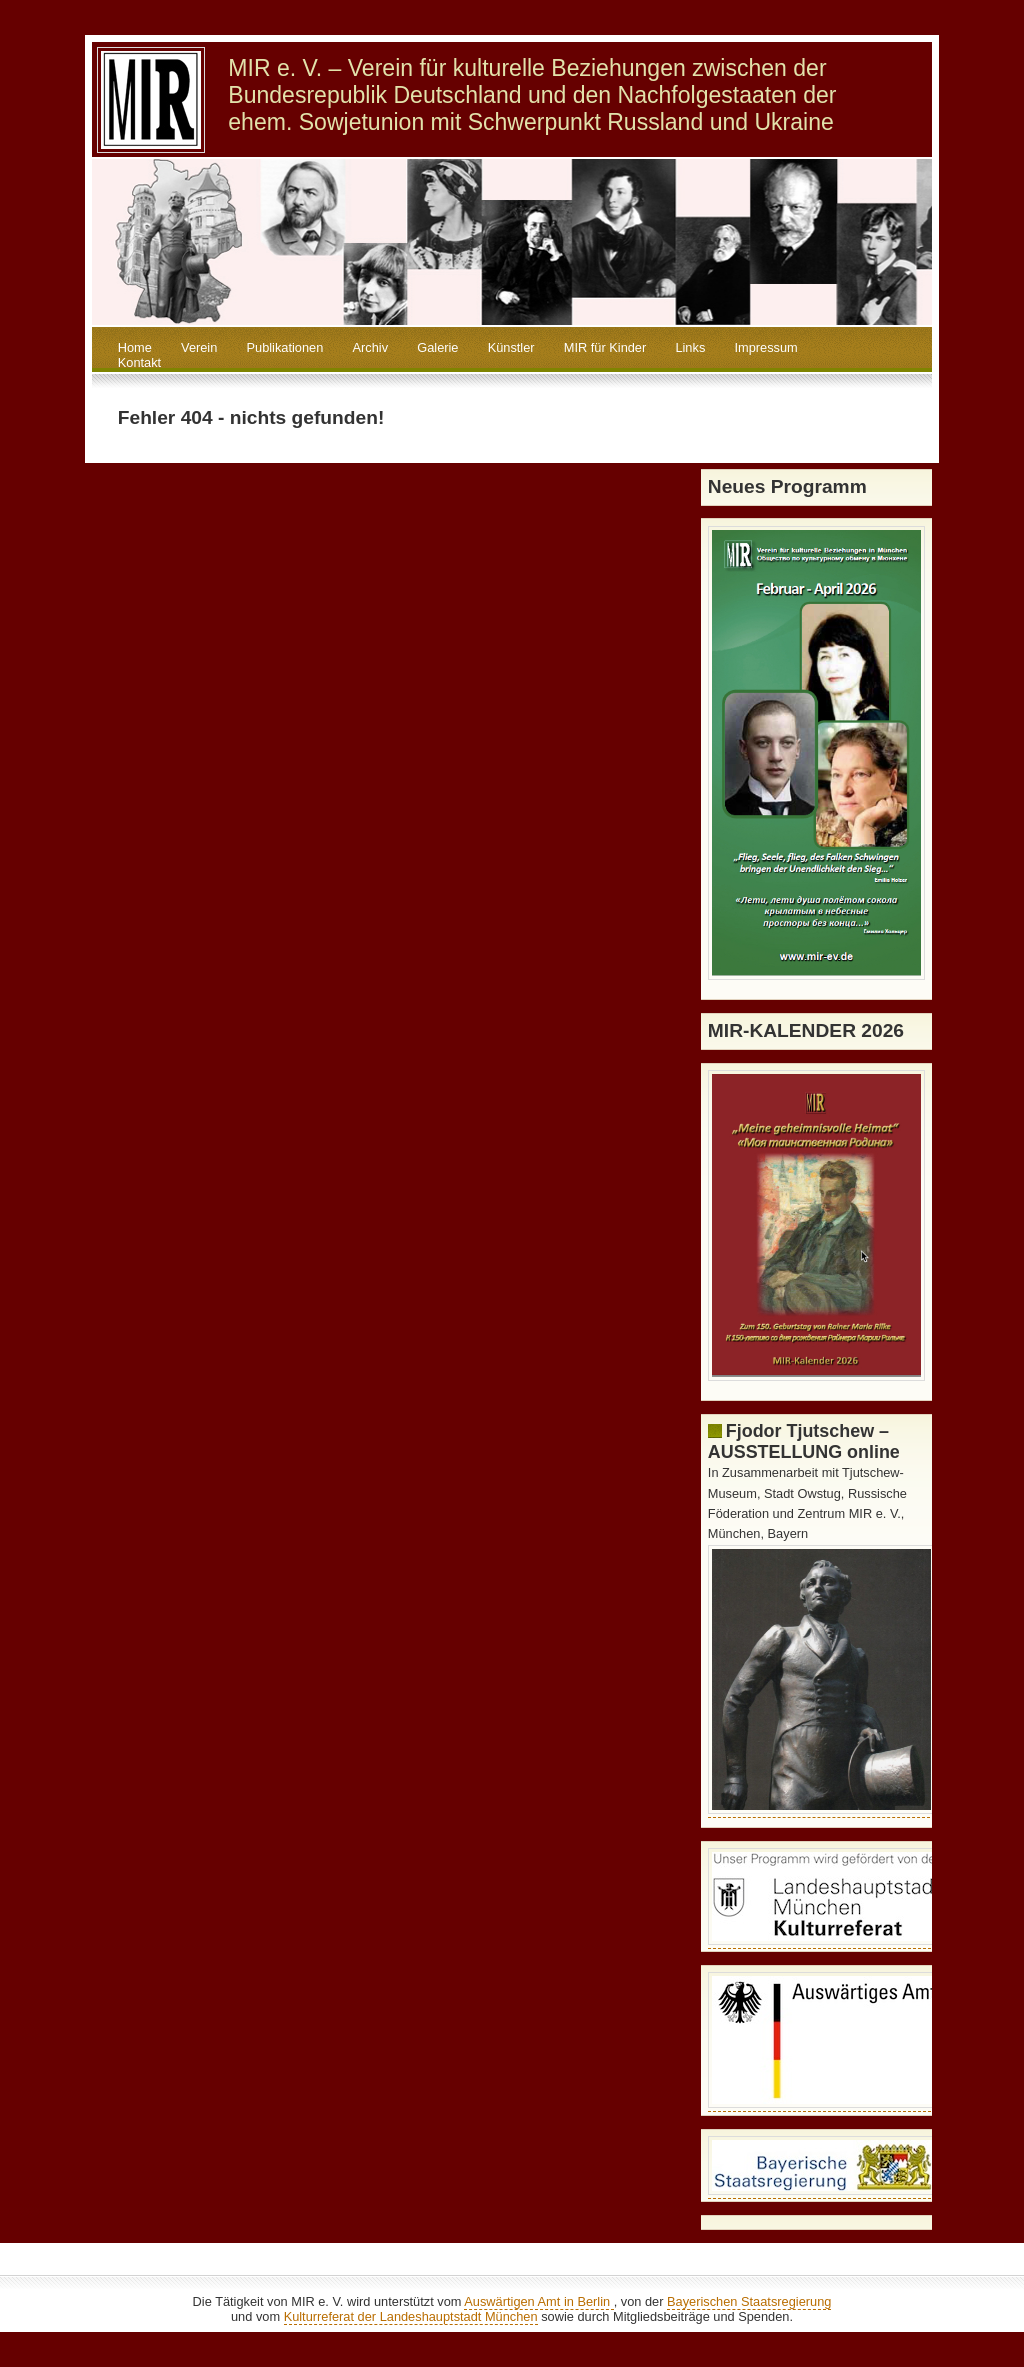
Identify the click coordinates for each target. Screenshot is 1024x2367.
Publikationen (285, 347)
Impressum (765, 347)
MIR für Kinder (605, 347)
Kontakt (139, 362)
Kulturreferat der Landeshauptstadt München (411, 2316)
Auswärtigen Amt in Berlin (538, 2301)
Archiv (371, 347)
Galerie (437, 347)
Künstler (511, 347)
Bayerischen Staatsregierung (749, 2301)
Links (690, 347)
